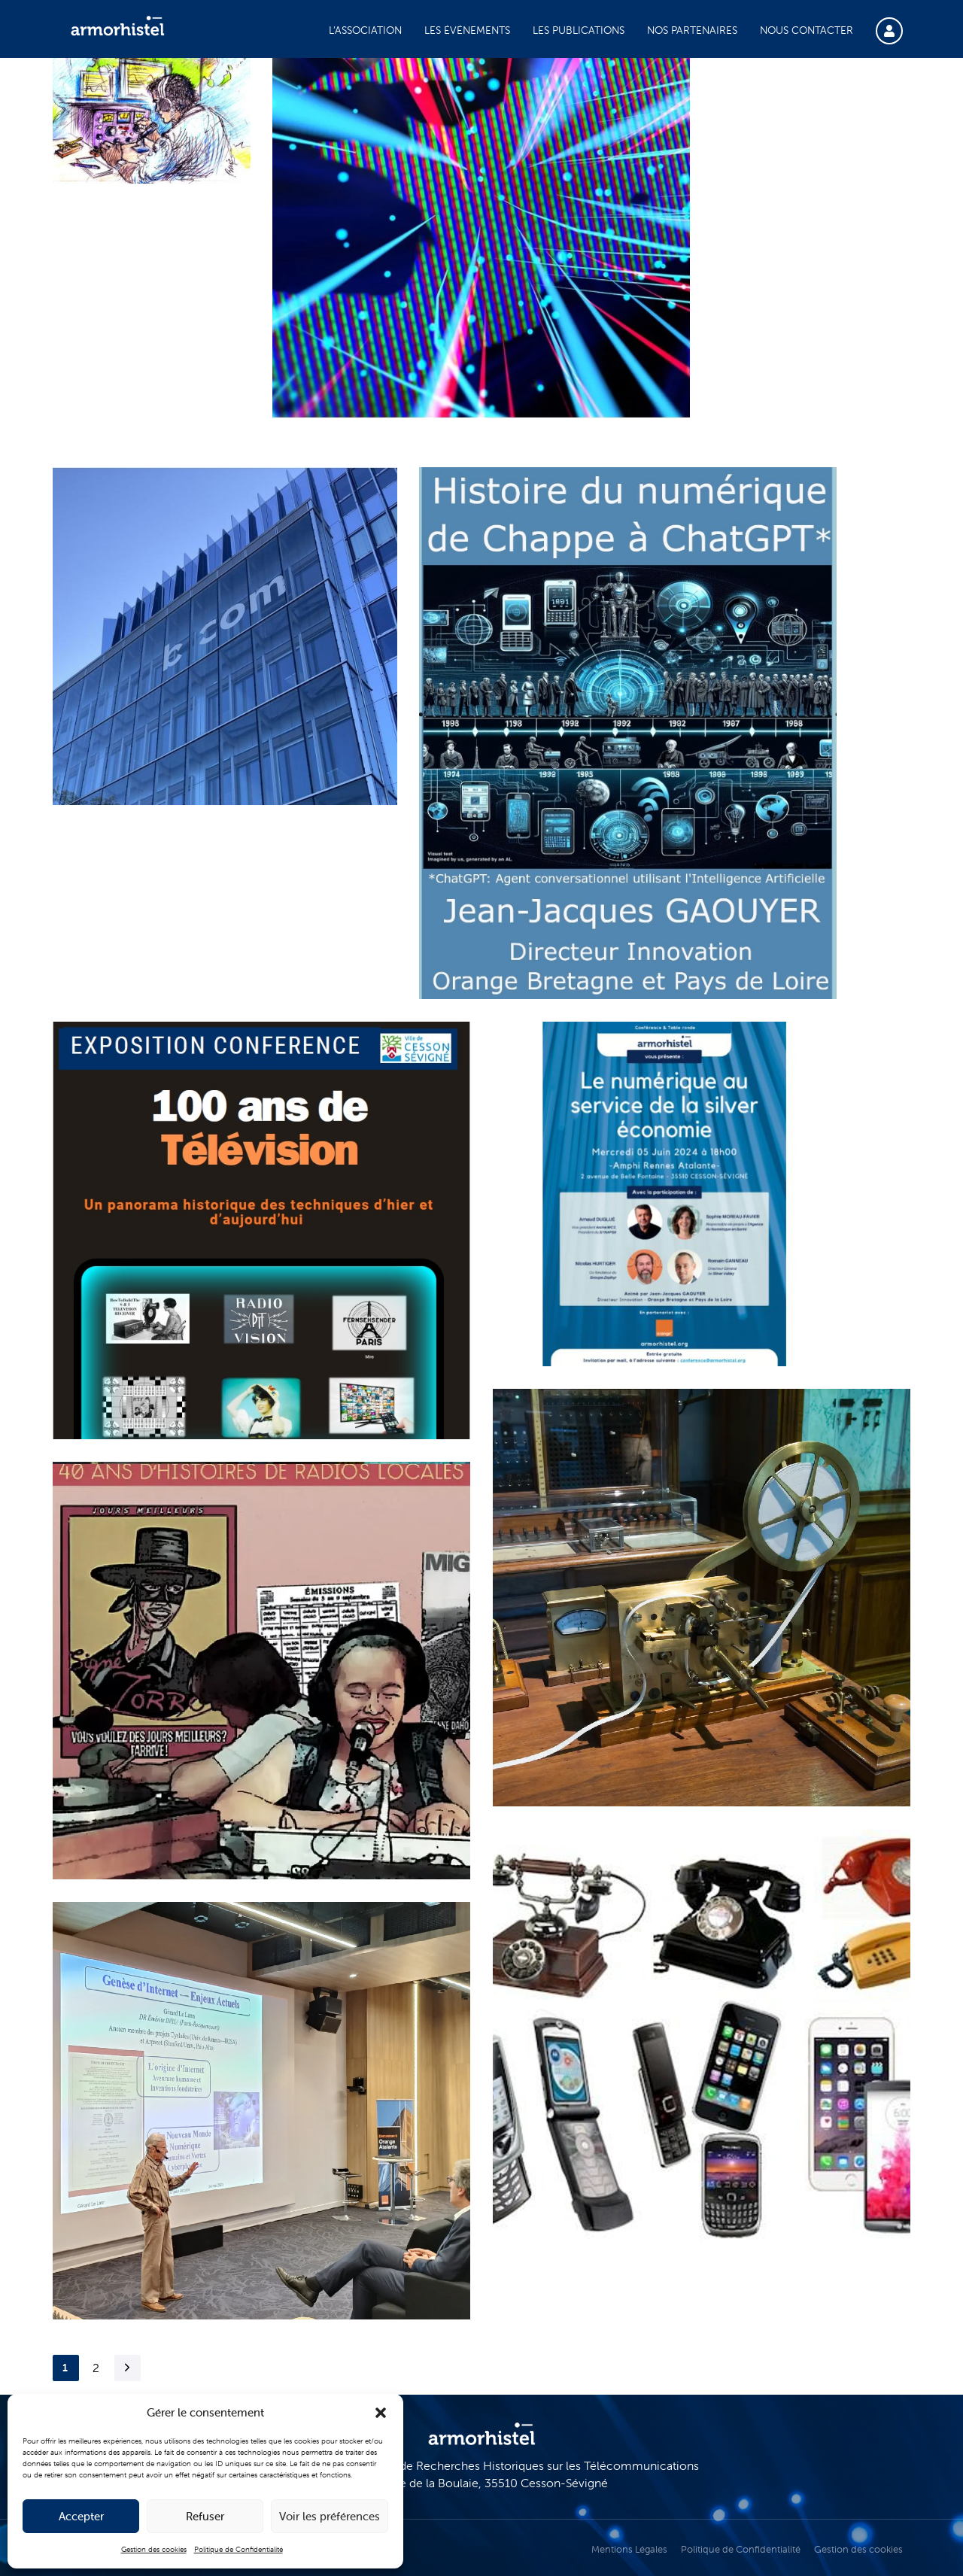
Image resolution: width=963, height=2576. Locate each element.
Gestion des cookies (154, 2549)
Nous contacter (806, 30)
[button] (380, 2412)
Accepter (81, 2516)
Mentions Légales (629, 2549)
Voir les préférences (329, 2516)
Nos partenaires (692, 30)
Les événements (467, 30)
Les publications (578, 30)
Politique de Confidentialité (238, 2549)
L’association (365, 30)
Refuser (205, 2516)
